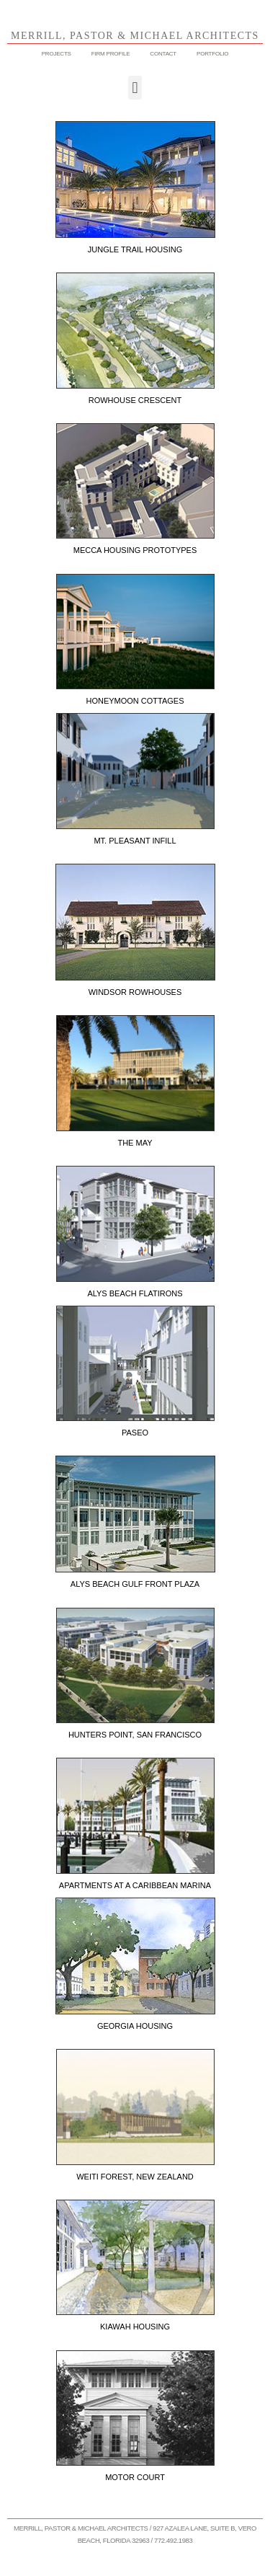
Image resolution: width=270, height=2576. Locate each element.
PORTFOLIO (212, 53)
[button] (135, 87)
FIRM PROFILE (110, 53)
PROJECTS (56, 53)
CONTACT (163, 53)
